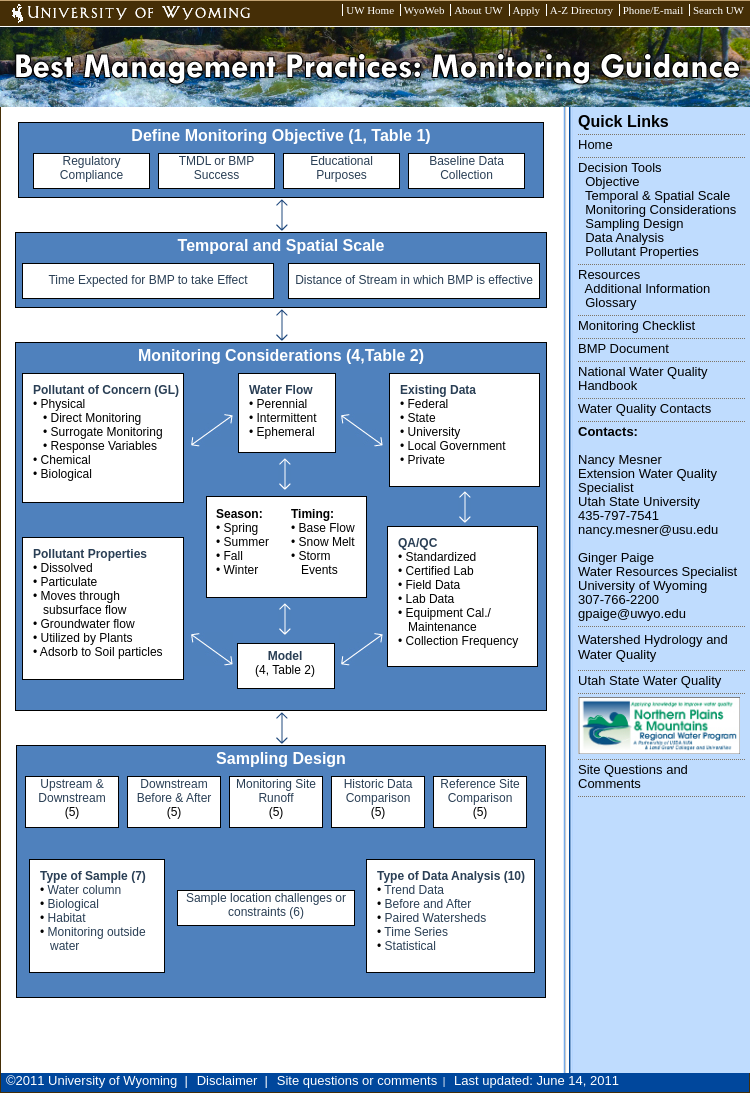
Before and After (428, 904)
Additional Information (648, 288)
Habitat (67, 918)
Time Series (416, 932)
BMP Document (623, 348)
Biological (73, 904)
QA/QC (417, 543)
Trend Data (414, 890)
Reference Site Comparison (479, 791)
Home (595, 144)
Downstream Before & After (174, 791)
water (64, 946)
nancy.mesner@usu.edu (648, 529)
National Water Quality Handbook (643, 378)
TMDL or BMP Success (217, 168)
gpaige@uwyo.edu (632, 613)
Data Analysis (624, 237)
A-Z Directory (581, 10)
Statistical (410, 946)
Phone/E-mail (653, 10)
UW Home (370, 10)
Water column (85, 890)
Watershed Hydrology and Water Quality (653, 647)
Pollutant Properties (90, 554)
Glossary (610, 302)
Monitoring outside (97, 932)
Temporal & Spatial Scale (657, 195)
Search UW (718, 10)
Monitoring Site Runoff (276, 791)
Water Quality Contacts (644, 408)
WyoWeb (424, 10)
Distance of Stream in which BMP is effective (414, 280)
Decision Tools (620, 167)
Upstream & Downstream (71, 791)
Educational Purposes (341, 168)
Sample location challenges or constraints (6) (266, 905)
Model (285, 656)
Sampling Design (634, 223)
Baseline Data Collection (466, 168)
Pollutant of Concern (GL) (106, 390)
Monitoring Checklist (636, 325)
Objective (612, 181)
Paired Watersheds (436, 918)
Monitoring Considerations (660, 209)
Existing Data (438, 390)
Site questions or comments (357, 1080)
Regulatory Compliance (91, 168)
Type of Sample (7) (93, 876)
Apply (527, 10)
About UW (478, 10)
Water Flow (281, 390)
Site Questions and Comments (633, 776)
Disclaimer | (232, 1080)
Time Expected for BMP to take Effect (147, 280)
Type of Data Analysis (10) (451, 876)
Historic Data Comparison (378, 791)
